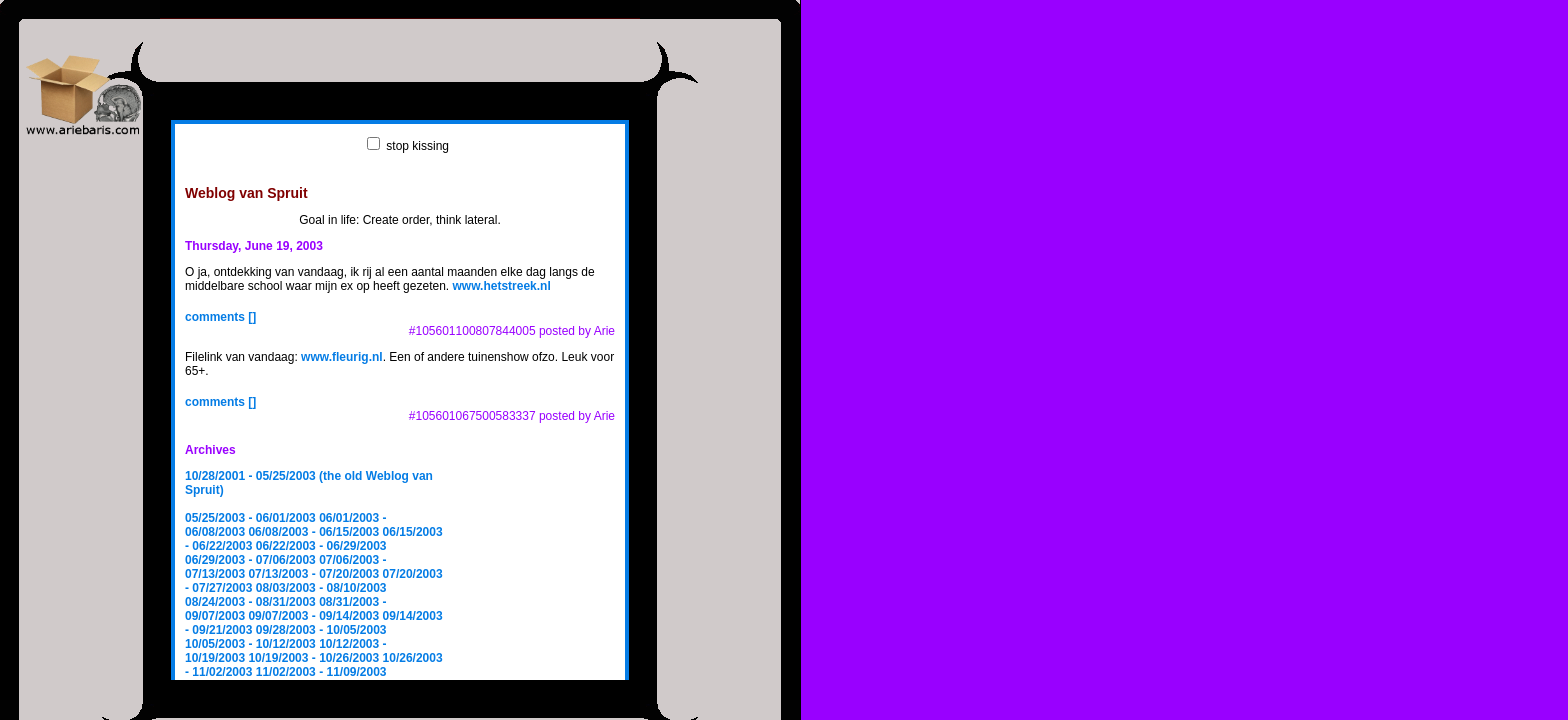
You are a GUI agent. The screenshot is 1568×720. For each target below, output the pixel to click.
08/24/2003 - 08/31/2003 (250, 602)
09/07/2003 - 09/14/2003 (313, 616)
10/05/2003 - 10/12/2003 (250, 644)
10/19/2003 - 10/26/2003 (313, 658)
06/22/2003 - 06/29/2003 (321, 546)
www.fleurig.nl (342, 357)
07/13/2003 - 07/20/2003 (313, 574)
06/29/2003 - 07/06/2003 (250, 560)
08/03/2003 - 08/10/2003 (321, 588)
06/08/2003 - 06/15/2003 (313, 532)
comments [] (220, 317)
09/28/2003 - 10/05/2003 (321, 630)
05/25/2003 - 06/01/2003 (250, 518)
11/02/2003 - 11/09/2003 (321, 672)
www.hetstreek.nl (502, 286)
